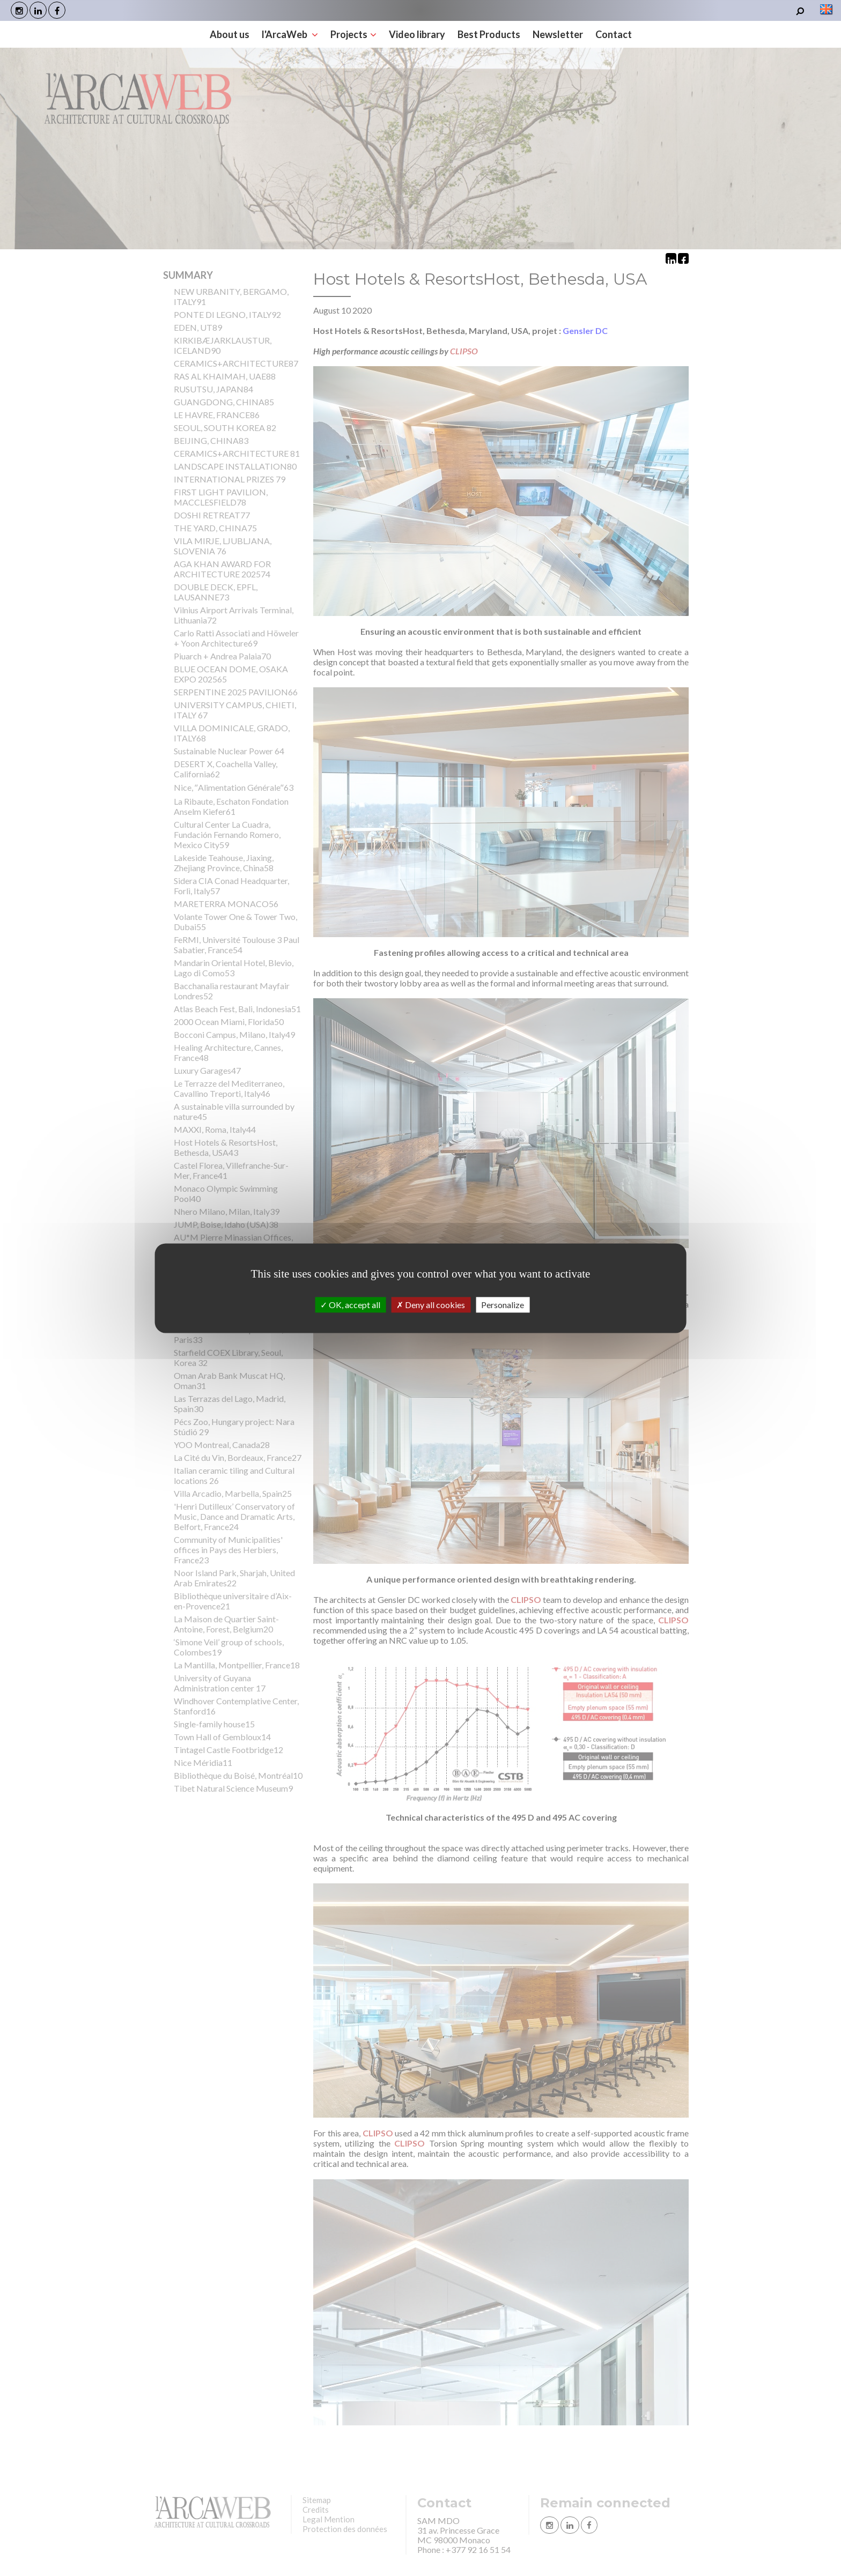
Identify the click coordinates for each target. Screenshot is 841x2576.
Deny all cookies (430, 1305)
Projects (353, 34)
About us (229, 34)
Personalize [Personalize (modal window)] (502, 1305)
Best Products (489, 34)
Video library (417, 34)
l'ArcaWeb (290, 34)
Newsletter (558, 34)
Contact (613, 34)
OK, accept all (350, 1305)
